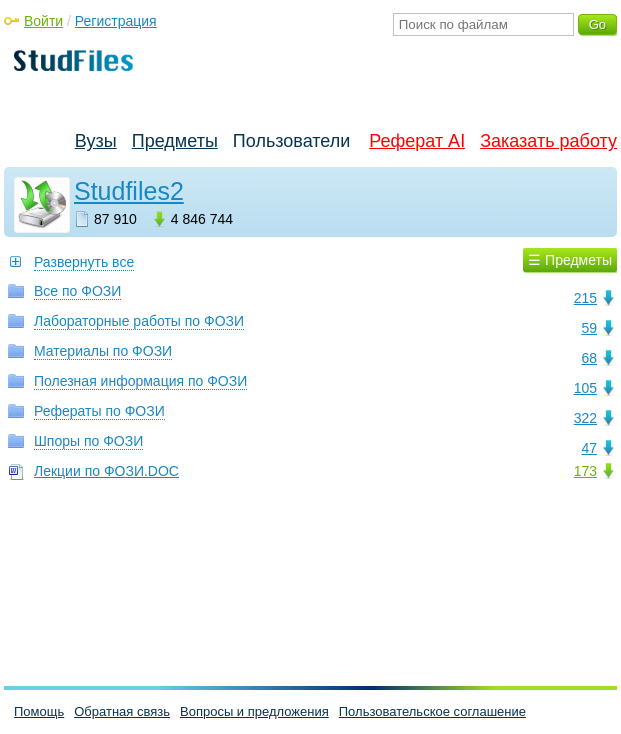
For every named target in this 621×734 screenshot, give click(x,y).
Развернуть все (84, 262)
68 (589, 358)
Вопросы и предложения (254, 711)
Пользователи (291, 141)
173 (585, 471)
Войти (43, 21)
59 (589, 328)
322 (585, 418)
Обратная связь (122, 711)
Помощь (39, 711)
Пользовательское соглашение (432, 711)
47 (589, 448)
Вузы (96, 141)
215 (585, 298)
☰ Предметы (570, 260)
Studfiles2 (129, 191)
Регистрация (116, 21)
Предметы (175, 141)
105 (585, 388)
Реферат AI (417, 141)
